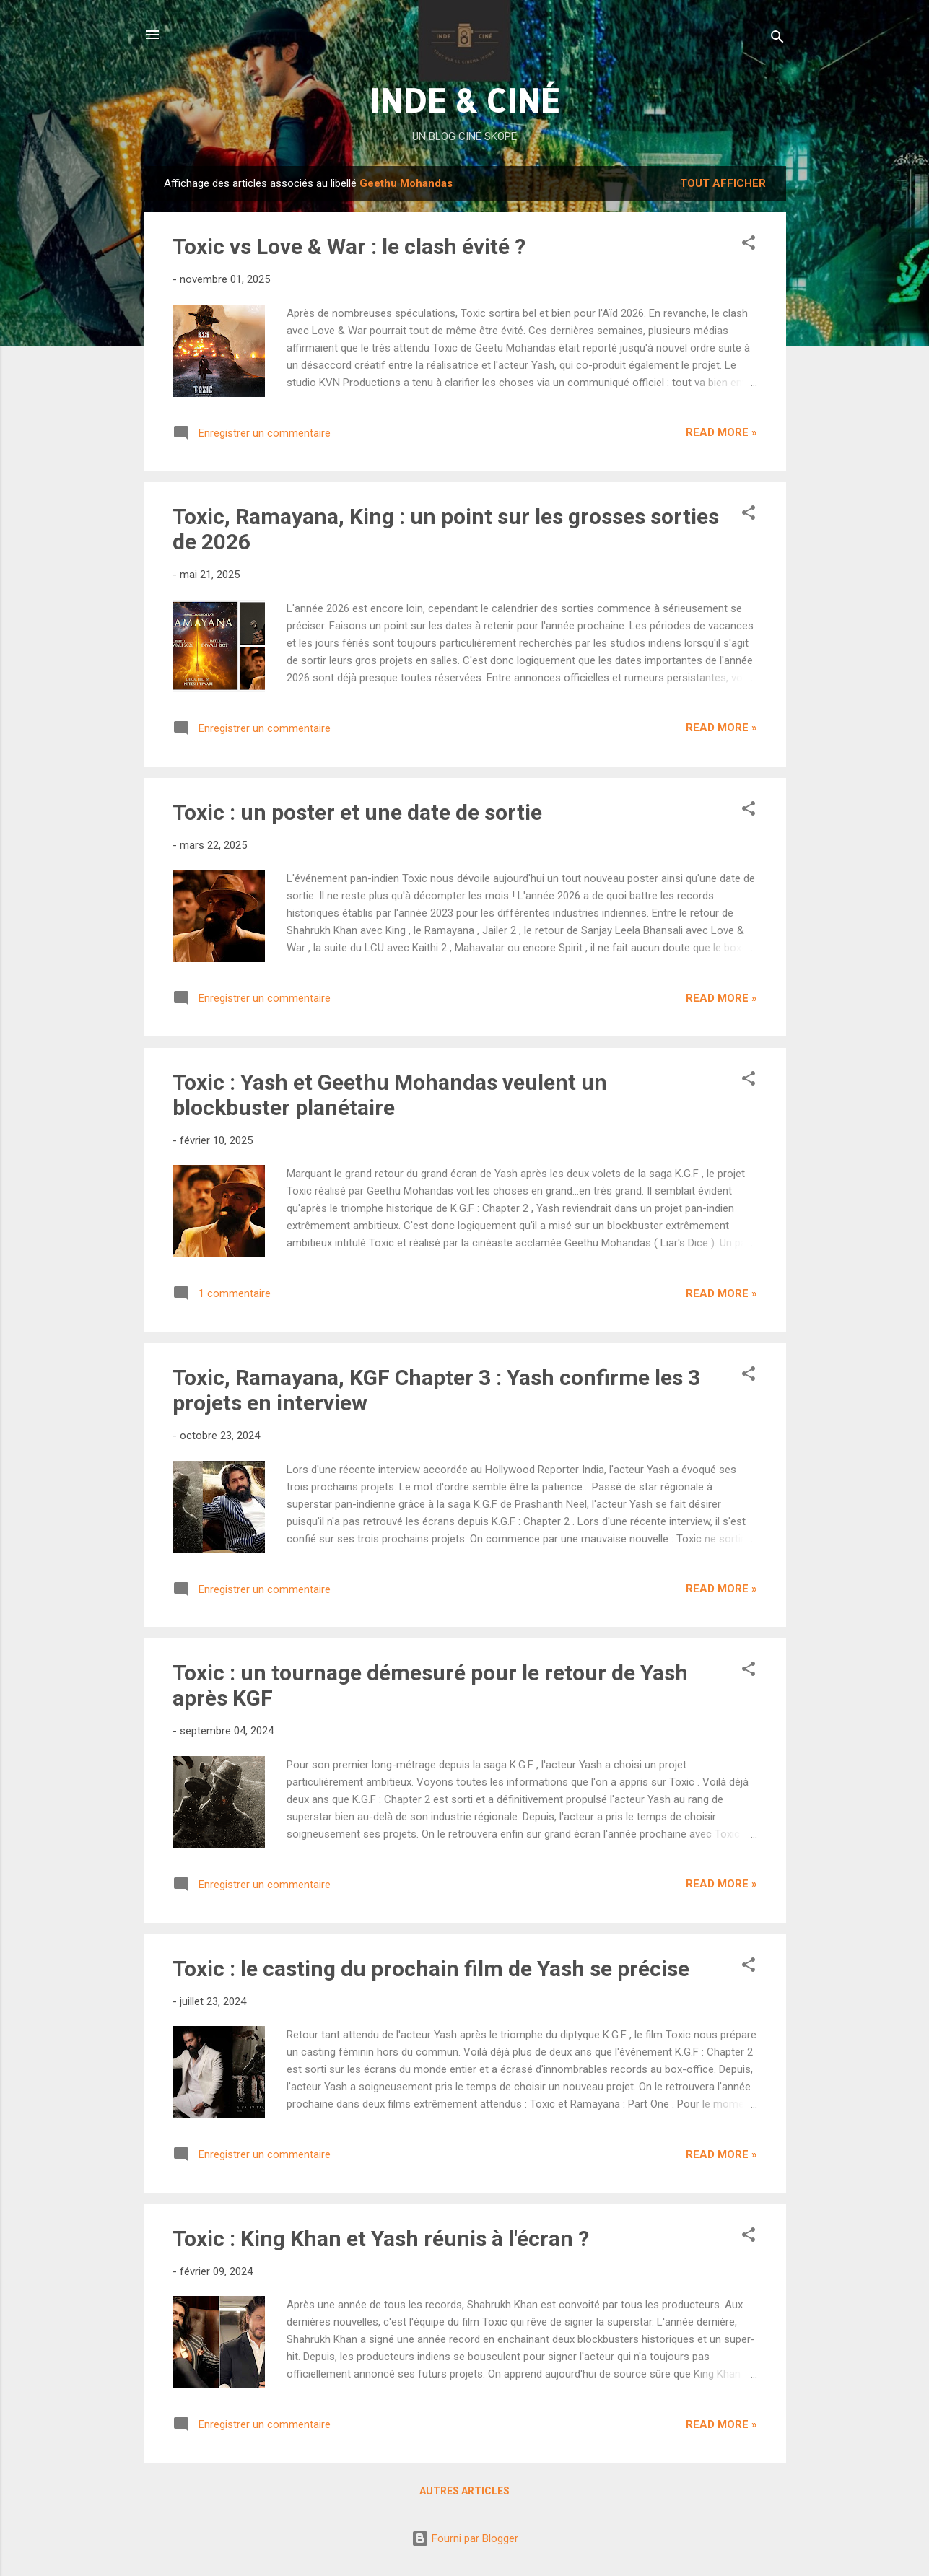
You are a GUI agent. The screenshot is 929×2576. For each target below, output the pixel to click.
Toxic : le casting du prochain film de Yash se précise (431, 1968)
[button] (748, 245)
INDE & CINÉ (464, 100)
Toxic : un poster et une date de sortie (357, 812)
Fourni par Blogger (464, 2538)
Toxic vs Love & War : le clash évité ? (349, 246)
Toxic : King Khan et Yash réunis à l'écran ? (381, 2238)
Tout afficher (723, 183)
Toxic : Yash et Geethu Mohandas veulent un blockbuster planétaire (390, 1095)
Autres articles (464, 2491)
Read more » (721, 432)
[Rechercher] (777, 39)
